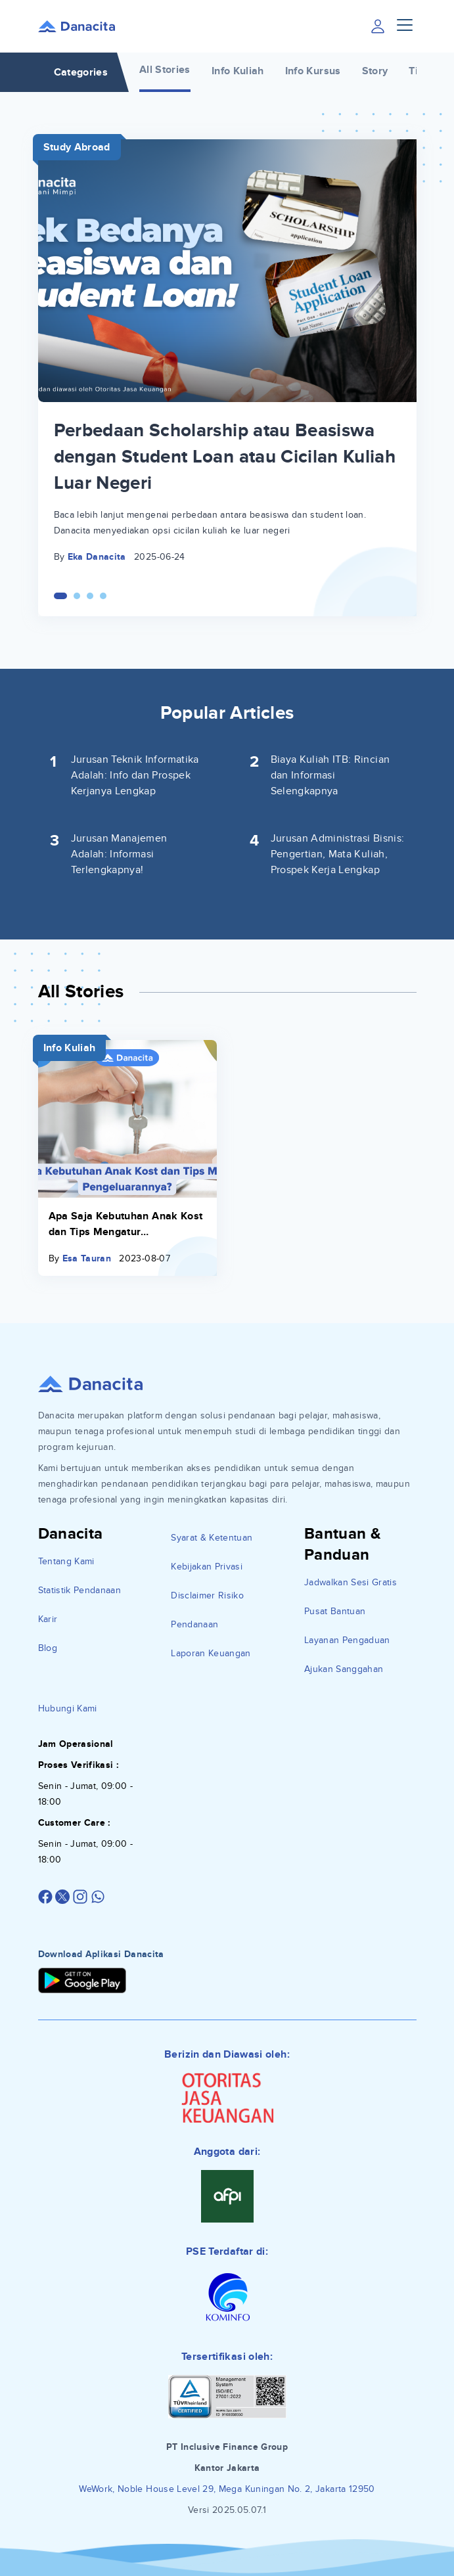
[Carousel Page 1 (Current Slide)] (60, 596)
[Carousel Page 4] (103, 596)
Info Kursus (313, 71)
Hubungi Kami (67, 1708)
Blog (47, 1648)
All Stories (165, 69)
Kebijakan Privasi (206, 1566)
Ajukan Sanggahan (344, 1669)
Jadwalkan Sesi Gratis (350, 1582)
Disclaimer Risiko (207, 1595)
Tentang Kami (66, 1561)
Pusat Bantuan (335, 1611)
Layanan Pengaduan (347, 1640)
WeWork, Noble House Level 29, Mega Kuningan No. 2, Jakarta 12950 (227, 2489)
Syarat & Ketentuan (211, 1537)
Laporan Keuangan (211, 1653)
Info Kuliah (238, 71)
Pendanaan (194, 1624)
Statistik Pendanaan (80, 1590)
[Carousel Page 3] (90, 596)
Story (375, 71)
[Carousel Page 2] (77, 596)
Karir (48, 1619)
